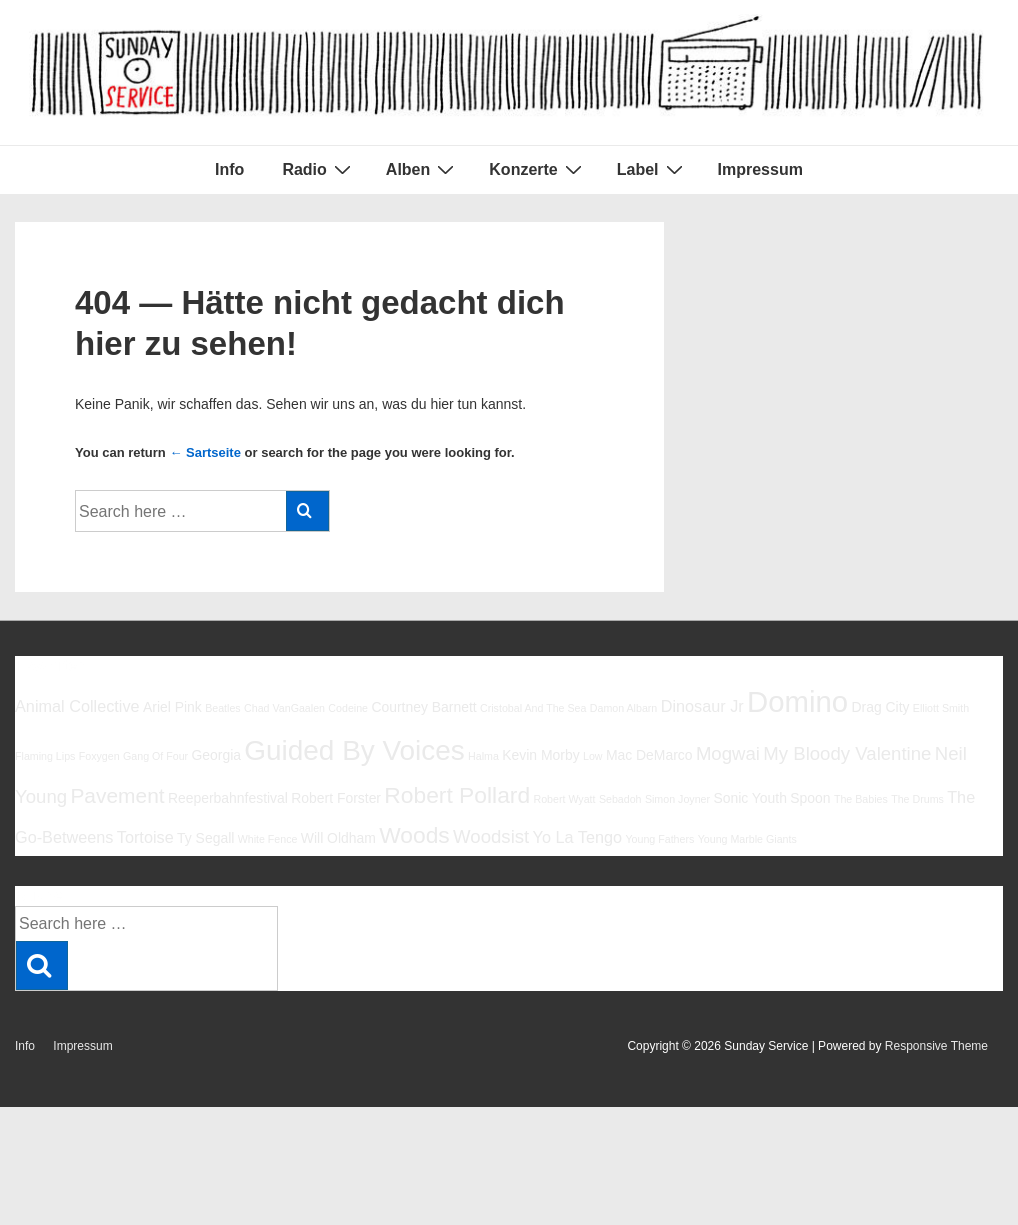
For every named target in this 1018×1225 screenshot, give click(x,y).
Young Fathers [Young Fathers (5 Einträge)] (659, 839)
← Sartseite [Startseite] (205, 452)
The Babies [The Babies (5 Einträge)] (861, 799)
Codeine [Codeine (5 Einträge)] (348, 708)
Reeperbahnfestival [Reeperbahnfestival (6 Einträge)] (228, 798)
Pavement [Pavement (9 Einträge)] (117, 795)
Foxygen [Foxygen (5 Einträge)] (99, 756)
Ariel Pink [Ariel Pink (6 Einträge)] (172, 707)
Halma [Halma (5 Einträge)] (483, 756)
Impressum (760, 169)
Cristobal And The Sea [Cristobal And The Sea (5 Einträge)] (533, 708)
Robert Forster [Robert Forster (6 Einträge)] (336, 798)
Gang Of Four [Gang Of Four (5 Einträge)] (155, 756)
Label (652, 169)
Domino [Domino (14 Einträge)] (797, 701)
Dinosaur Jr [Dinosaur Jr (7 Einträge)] (702, 706)
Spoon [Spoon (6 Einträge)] (810, 798)
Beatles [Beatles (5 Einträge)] (223, 708)
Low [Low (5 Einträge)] (593, 756)
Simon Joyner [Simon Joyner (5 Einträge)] (677, 799)
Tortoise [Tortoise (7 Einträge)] (145, 837)
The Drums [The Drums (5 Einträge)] (917, 799)
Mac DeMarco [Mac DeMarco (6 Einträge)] (649, 755)
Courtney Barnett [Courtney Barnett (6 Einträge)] (423, 707)
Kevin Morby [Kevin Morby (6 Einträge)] (540, 755)
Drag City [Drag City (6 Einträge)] (880, 707)
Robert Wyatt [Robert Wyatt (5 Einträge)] (564, 799)
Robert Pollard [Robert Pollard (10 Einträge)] (457, 795)
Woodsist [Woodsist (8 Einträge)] (491, 836)
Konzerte (537, 169)
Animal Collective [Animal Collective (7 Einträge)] (77, 706)
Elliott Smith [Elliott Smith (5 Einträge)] (941, 708)
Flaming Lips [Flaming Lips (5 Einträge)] (45, 756)
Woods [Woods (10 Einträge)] (414, 835)
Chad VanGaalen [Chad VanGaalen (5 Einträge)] (284, 708)
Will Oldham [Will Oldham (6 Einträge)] (338, 838)
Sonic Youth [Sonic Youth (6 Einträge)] (750, 798)
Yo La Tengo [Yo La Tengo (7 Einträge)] (577, 837)
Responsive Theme (936, 1046)
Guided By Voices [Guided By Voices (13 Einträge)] (354, 750)
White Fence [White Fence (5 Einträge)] (268, 839)
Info (229, 169)
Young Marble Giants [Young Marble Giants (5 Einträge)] (747, 839)
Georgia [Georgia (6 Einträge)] (216, 755)
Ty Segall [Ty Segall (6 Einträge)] (205, 838)
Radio (318, 169)
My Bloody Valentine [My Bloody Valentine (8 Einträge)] (847, 753)
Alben (422, 169)
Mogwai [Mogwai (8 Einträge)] (728, 753)
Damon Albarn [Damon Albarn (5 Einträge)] (624, 708)
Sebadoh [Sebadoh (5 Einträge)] (620, 799)
